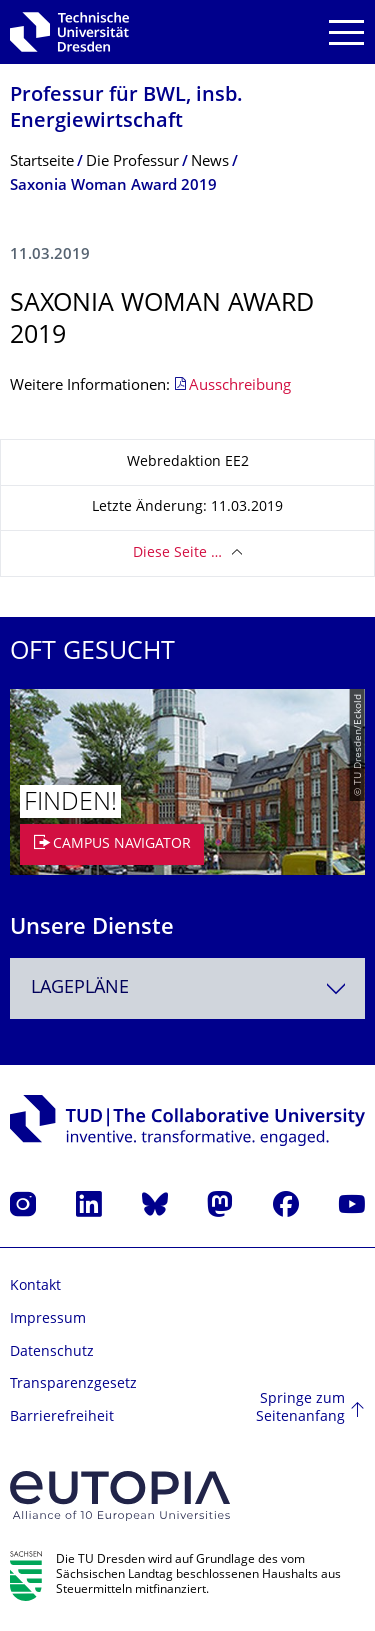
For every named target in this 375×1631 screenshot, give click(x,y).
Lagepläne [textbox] (80, 988)
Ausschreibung (240, 386)
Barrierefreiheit (62, 1417)
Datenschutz (52, 1352)
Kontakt (35, 1286)
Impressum (48, 1319)
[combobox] (187, 988)
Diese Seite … (177, 553)
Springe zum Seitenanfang (300, 1408)
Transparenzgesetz (73, 1384)
